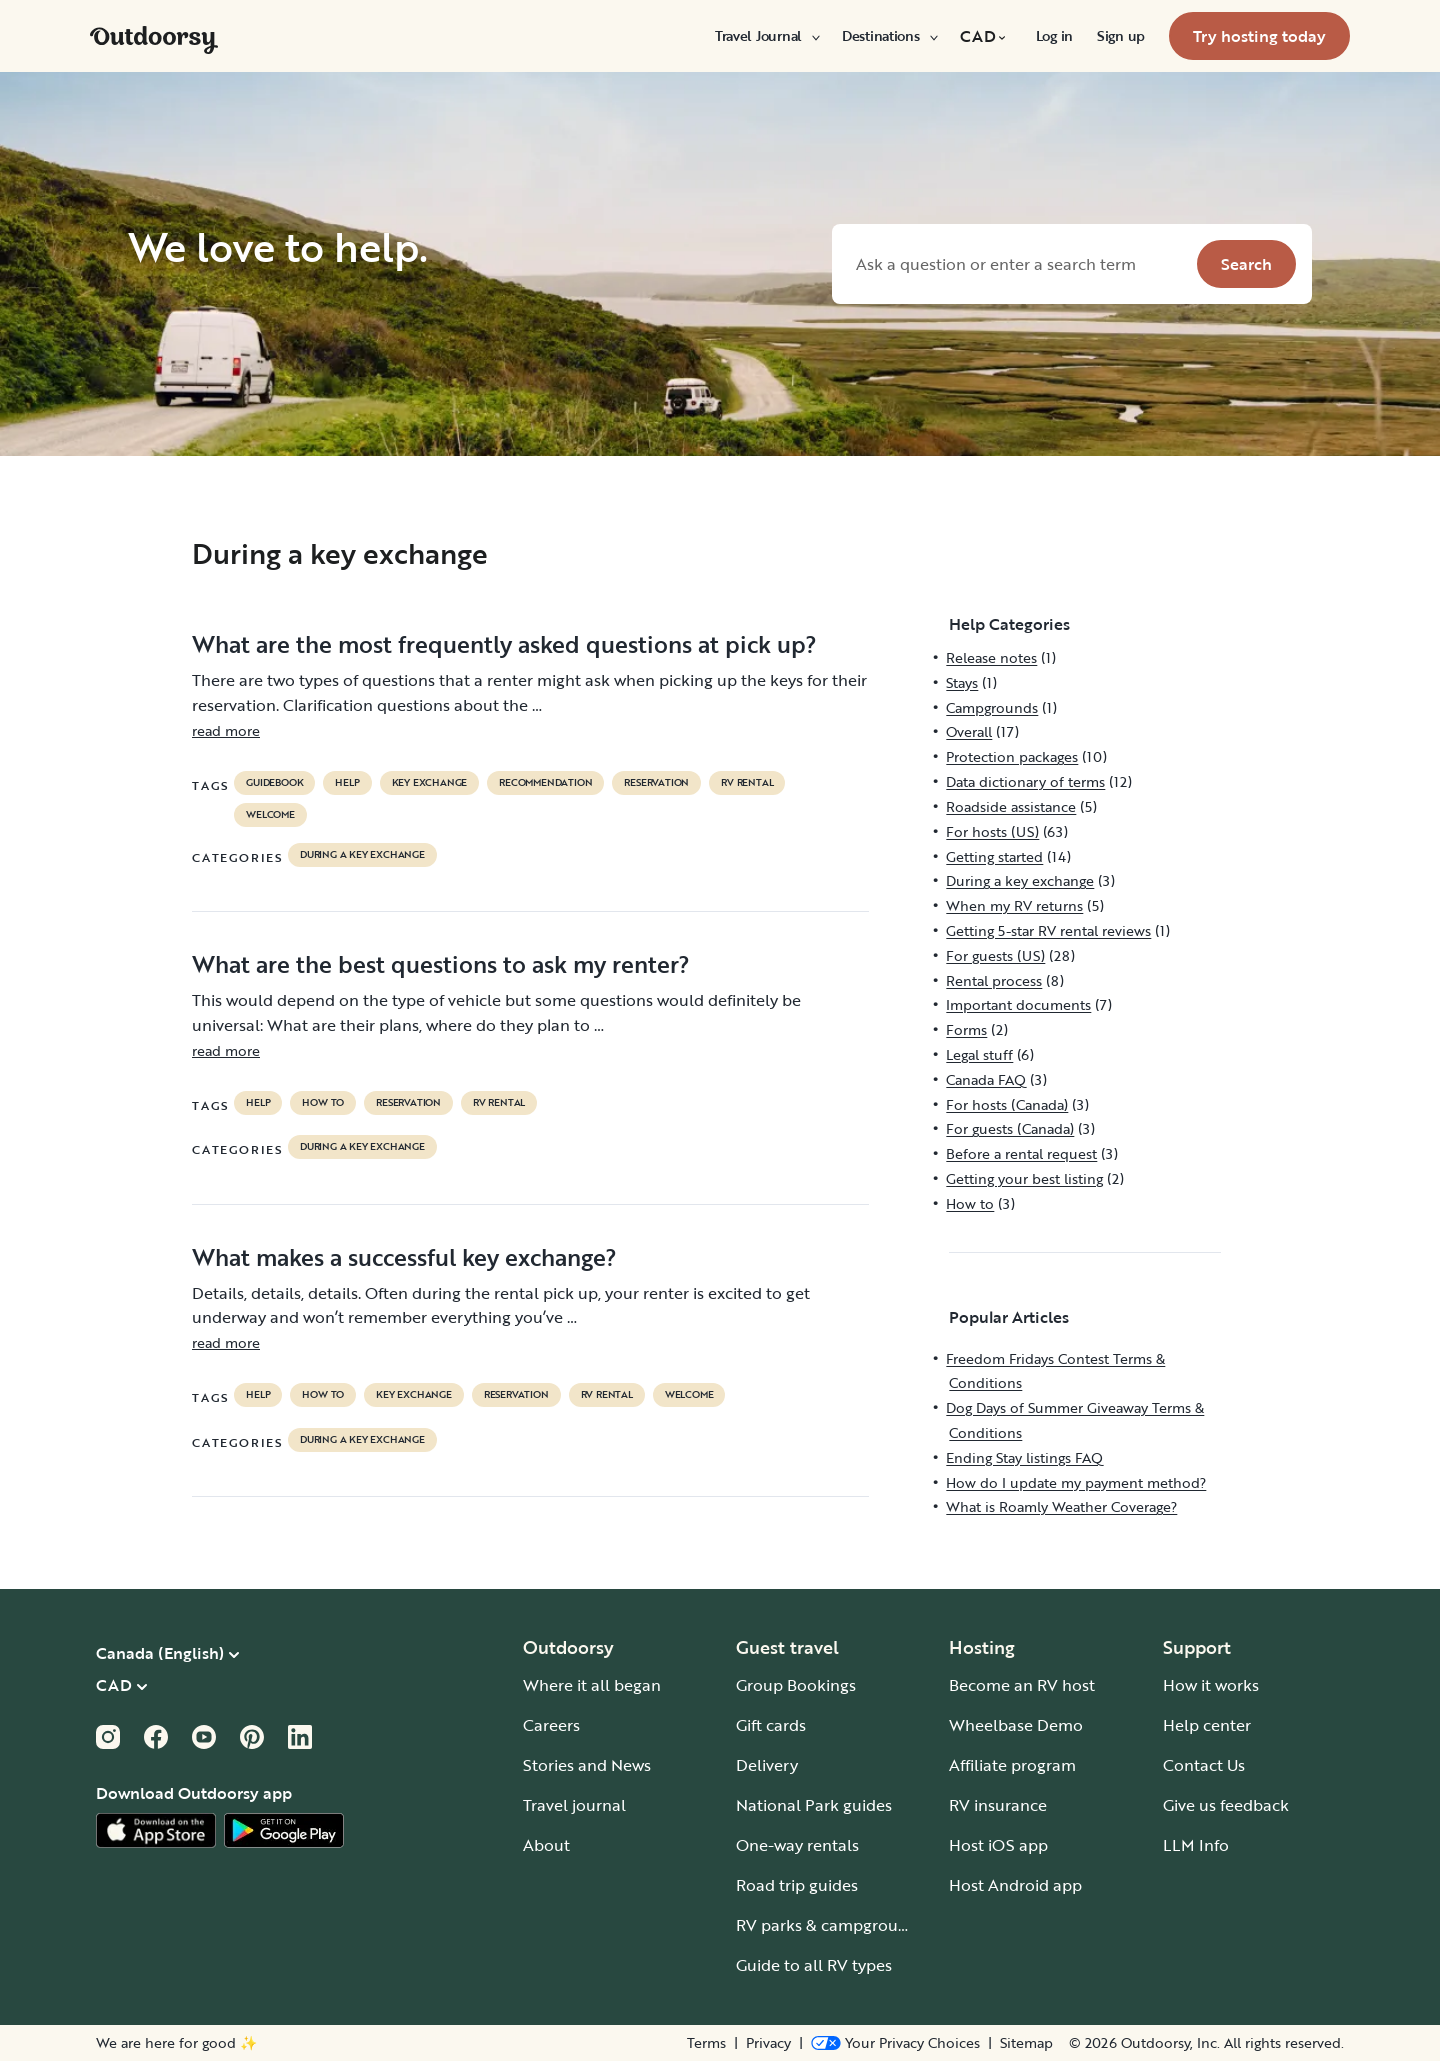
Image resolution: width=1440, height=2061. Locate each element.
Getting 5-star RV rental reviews (1048, 930)
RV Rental (747, 783)
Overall (969, 731)
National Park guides (814, 1805)
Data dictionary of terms (1025, 781)
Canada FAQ (986, 1079)
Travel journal (574, 1805)
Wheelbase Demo (1016, 1725)
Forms (966, 1029)
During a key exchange (362, 855)
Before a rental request (1021, 1153)
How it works (1211, 1685)
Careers (551, 1725)
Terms (706, 2043)
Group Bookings (796, 1685)
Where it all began (592, 1685)
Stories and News (587, 1765)
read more (226, 730)
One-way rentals (797, 1845)
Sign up (1121, 36)
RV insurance (998, 1805)
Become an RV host (1022, 1685)
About (546, 1845)
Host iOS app (998, 1845)
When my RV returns (1014, 905)
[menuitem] (766, 36)
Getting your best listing (1024, 1178)
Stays (962, 682)
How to (323, 1103)
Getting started (994, 856)
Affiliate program (1012, 1765)
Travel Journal (766, 36)
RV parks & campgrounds (830, 1925)
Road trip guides (797, 1885)
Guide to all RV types (814, 1965)
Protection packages (1012, 756)
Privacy (768, 2043)
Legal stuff (979, 1054)
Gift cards (771, 1725)
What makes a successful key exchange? (404, 1257)
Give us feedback (1226, 1805)
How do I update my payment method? (1076, 1482)
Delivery (767, 1765)
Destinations (889, 36)
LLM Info (1196, 1845)
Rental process (994, 980)
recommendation (545, 783)
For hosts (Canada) (1007, 1104)
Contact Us (1204, 1765)
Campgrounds (992, 707)
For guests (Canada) (1010, 1128)
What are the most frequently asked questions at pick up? (504, 644)
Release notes (991, 657)
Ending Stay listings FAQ (1024, 1457)
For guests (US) (995, 955)
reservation (656, 783)
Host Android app (1015, 1885)
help (347, 783)
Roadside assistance (1011, 806)
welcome (270, 815)
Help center (1207, 1725)
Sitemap (1026, 2043)
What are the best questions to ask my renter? (441, 964)
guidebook (274, 783)
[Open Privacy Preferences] (895, 2043)
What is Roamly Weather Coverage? (1061, 1506)
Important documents (1018, 1004)
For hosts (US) (992, 831)
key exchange (430, 783)
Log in (1054, 36)
